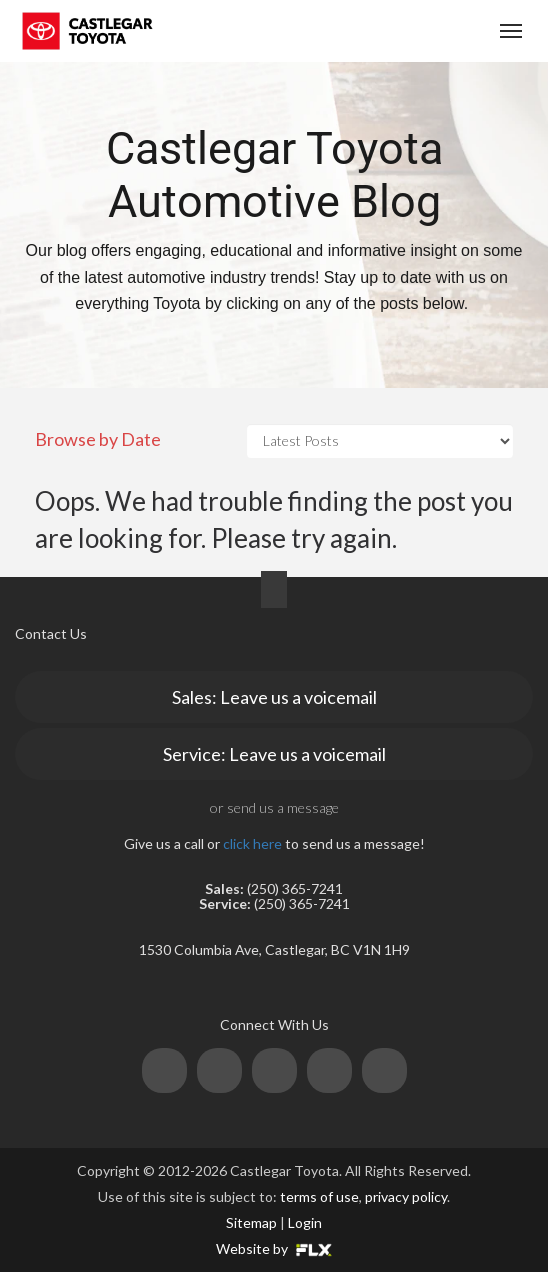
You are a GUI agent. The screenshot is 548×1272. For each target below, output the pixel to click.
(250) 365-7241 (395, 31)
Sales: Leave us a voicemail (274, 697)
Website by (274, 1248)
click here (252, 843)
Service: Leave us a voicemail (274, 754)
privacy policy (406, 1196)
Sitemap (251, 1222)
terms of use (319, 1196)
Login (305, 1222)
